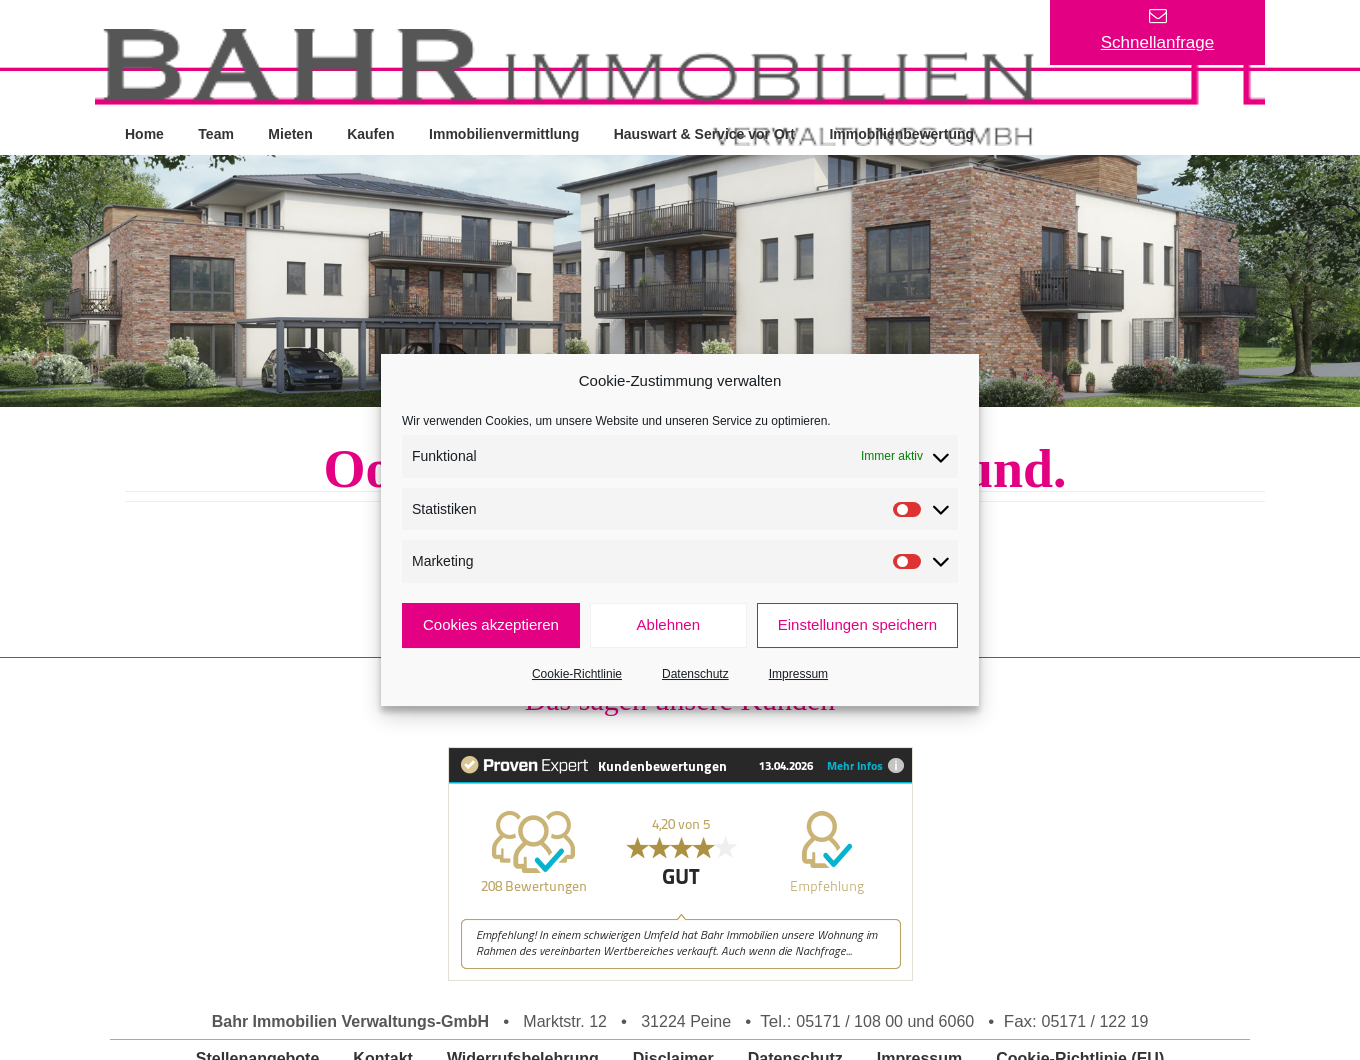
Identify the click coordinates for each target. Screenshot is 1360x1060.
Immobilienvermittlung (507, 133)
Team (217, 133)
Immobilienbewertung (905, 133)
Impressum (798, 674)
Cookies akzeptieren (491, 624)
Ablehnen (668, 624)
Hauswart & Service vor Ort (707, 133)
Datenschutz (695, 674)
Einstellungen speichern (857, 624)
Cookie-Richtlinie (577, 674)
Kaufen (372, 133)
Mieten (292, 133)
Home (144, 133)
